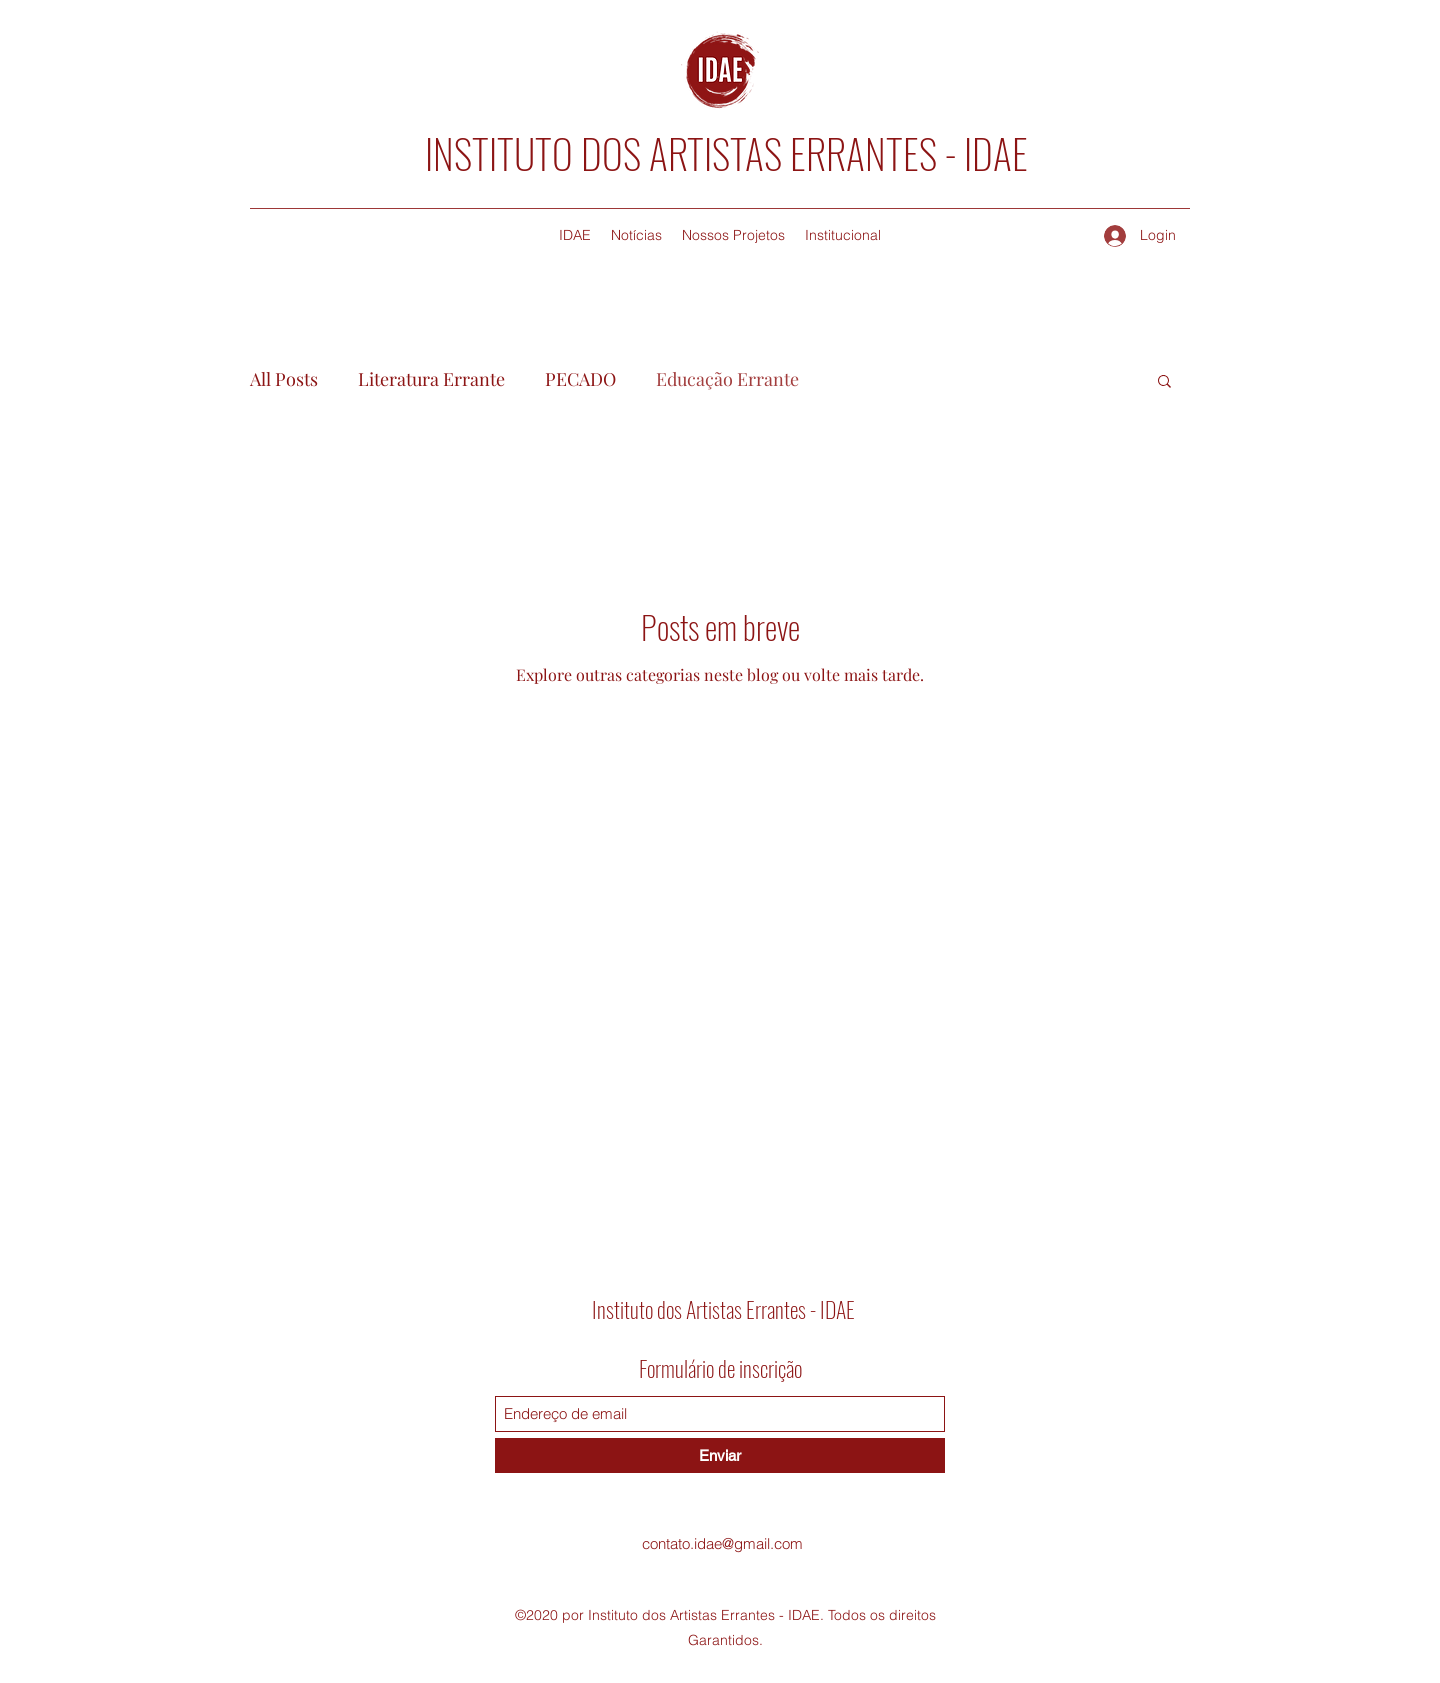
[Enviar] (720, 1455)
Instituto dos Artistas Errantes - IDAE (723, 1309)
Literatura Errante (431, 379)
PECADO (580, 379)
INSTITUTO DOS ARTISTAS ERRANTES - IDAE (726, 153)
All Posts (284, 379)
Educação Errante (727, 379)
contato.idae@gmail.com (722, 1543)
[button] (1164, 382)
